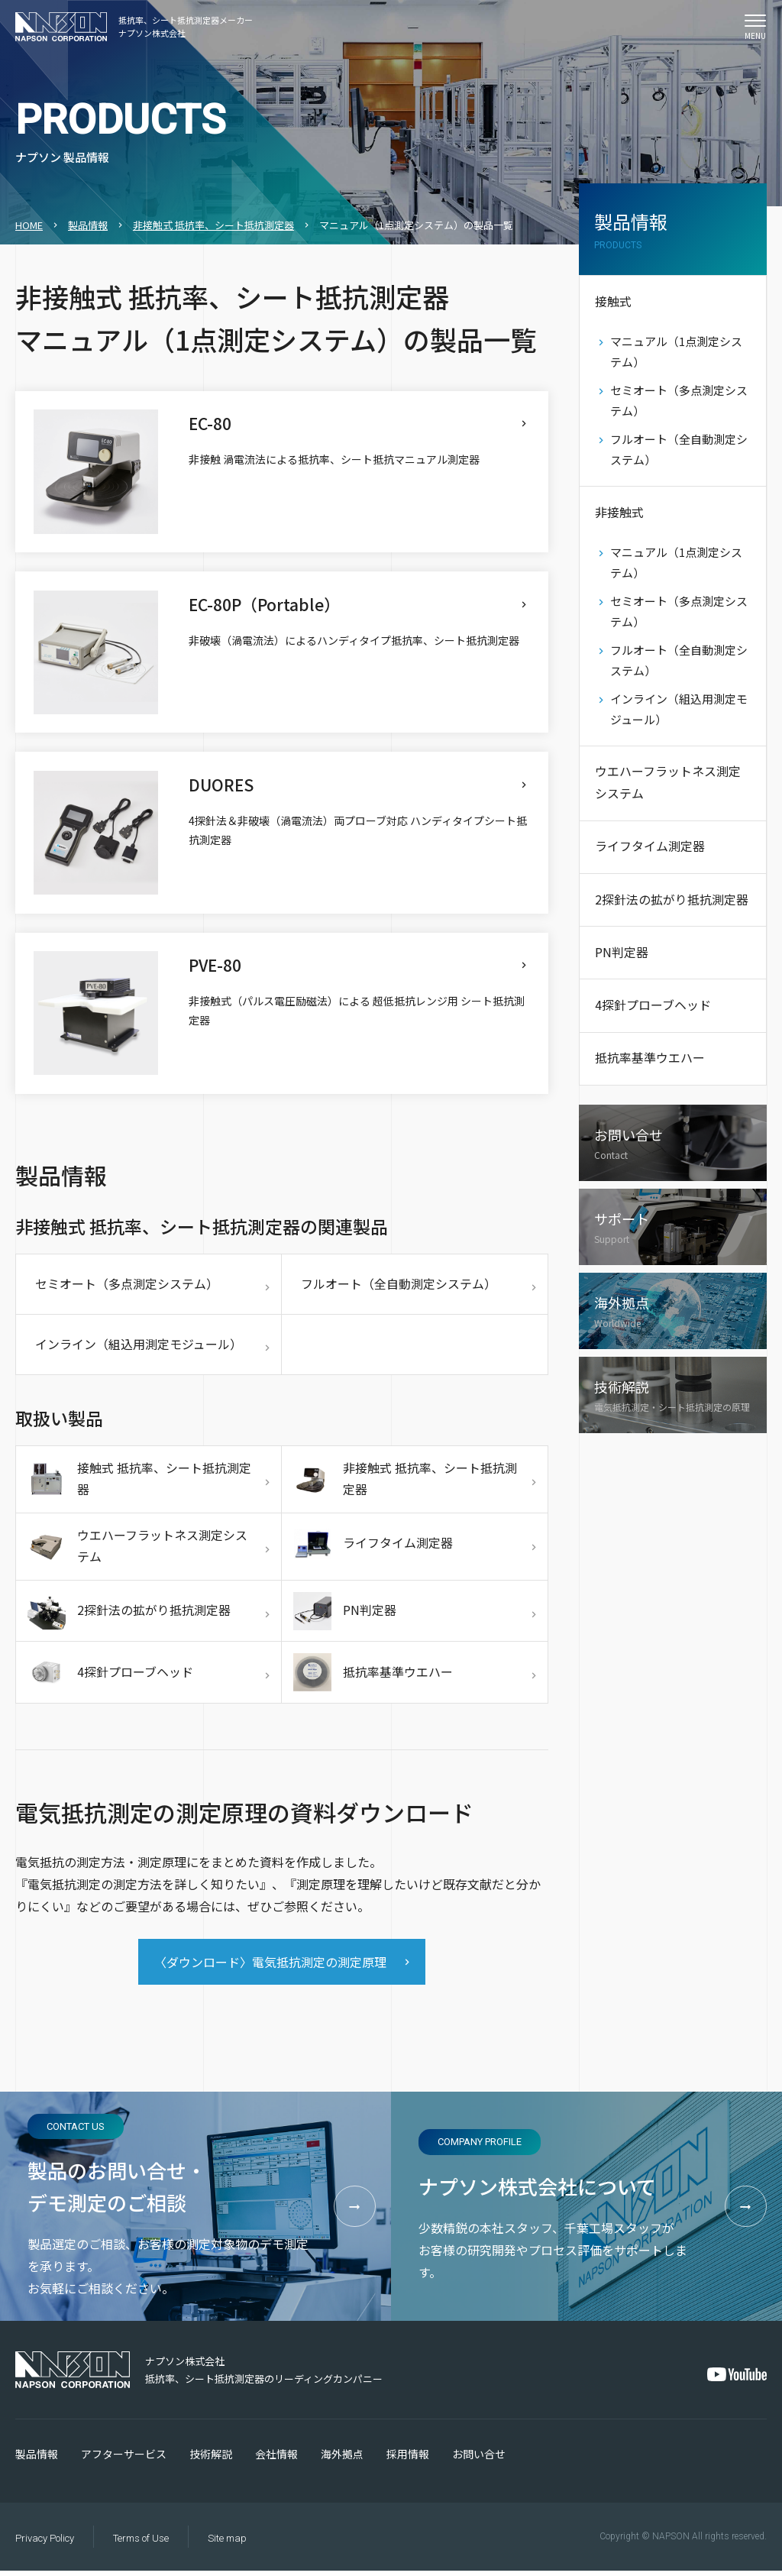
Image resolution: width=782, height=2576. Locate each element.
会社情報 (276, 2459)
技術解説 (210, 2459)
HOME (29, 225)
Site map (227, 2543)
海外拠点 (342, 2459)
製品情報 (88, 225)
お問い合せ (479, 2459)
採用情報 (407, 2459)
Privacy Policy (44, 2543)
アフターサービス (123, 2459)
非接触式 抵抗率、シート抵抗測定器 (213, 225)
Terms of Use (141, 2543)
